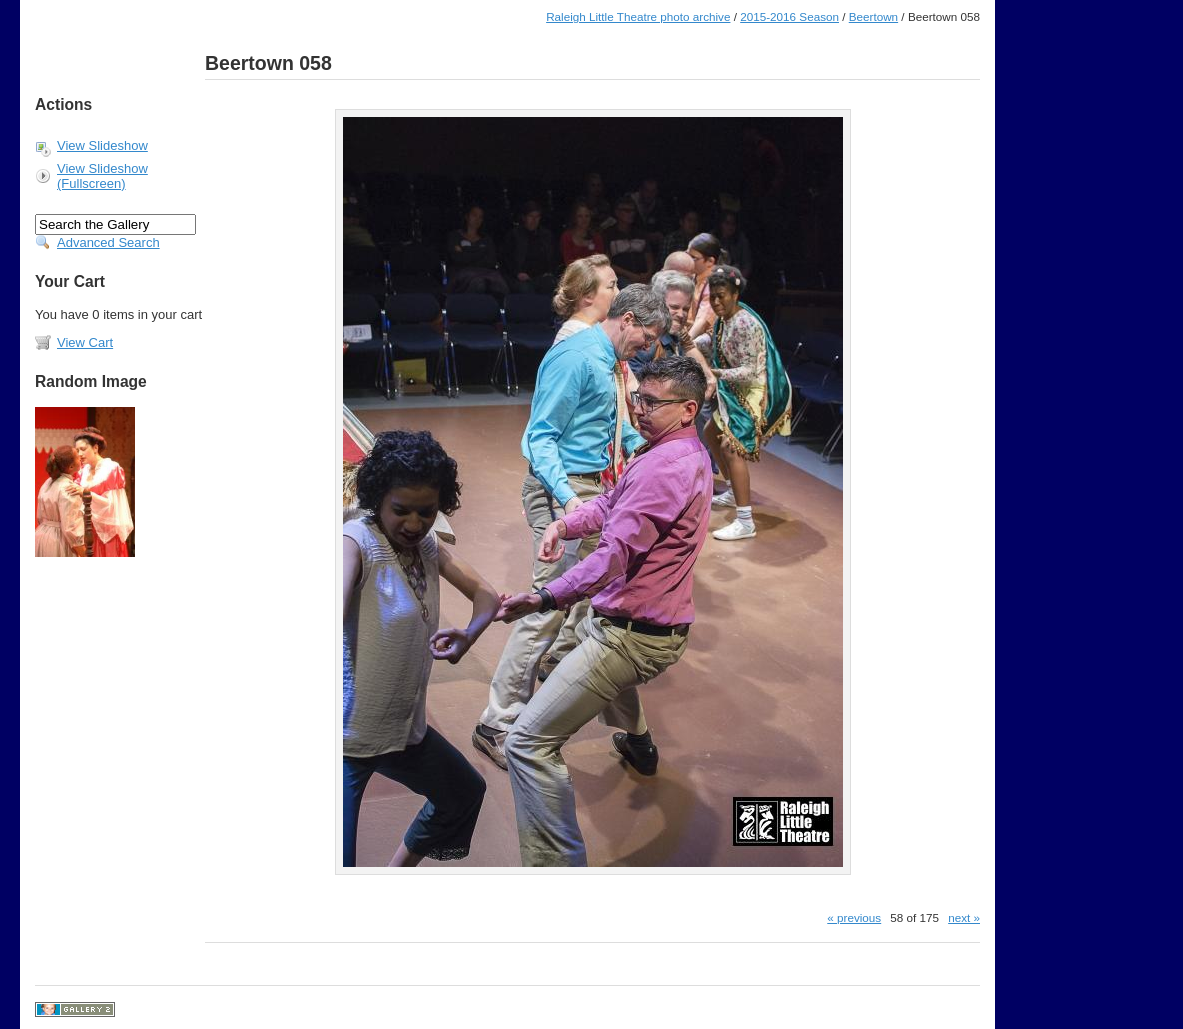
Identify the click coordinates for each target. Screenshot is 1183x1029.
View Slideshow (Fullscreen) (102, 176)
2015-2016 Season (789, 16)
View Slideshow (102, 145)
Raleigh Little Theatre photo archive (638, 16)
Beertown (873, 16)
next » (964, 917)
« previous (854, 917)
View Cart (85, 342)
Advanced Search (108, 242)
